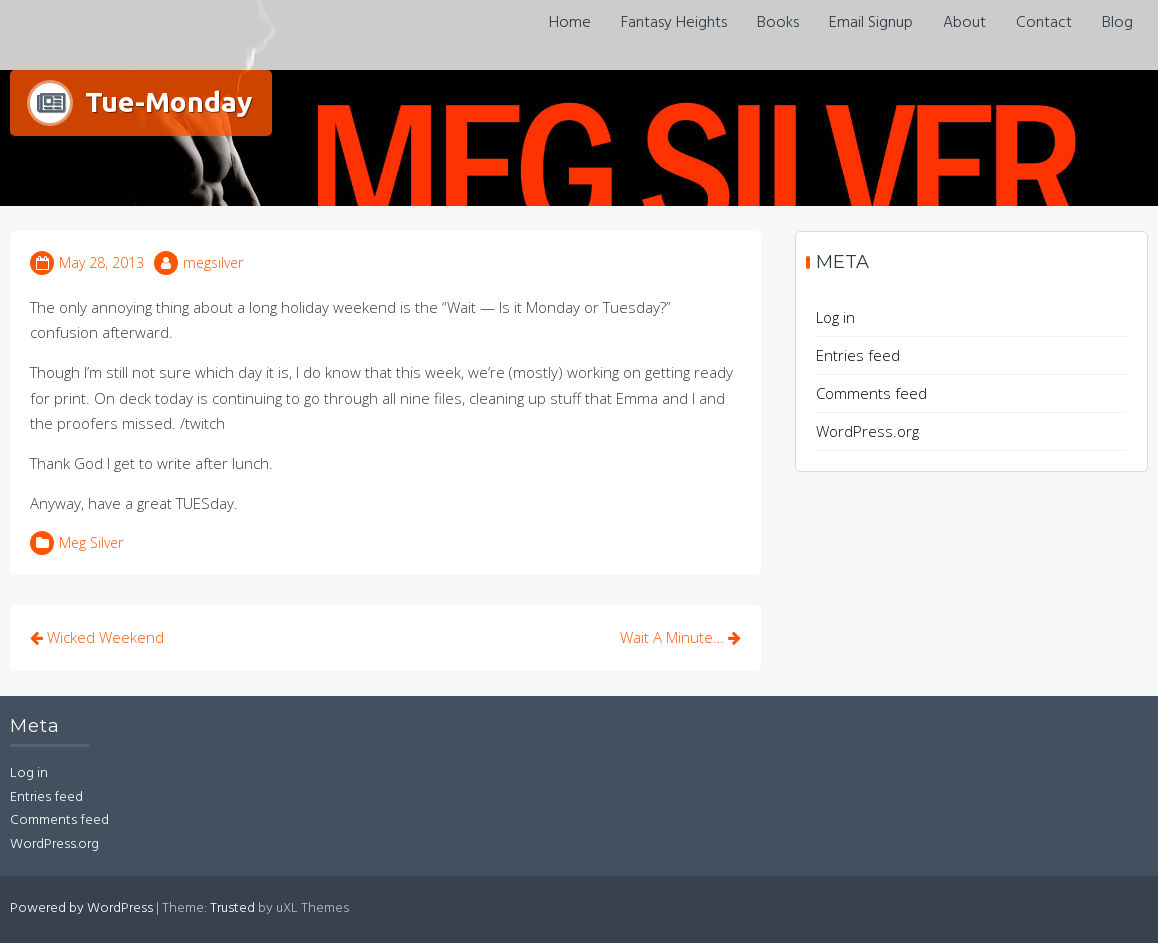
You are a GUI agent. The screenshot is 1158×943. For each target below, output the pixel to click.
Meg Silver (91, 542)
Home (570, 23)
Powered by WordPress (81, 908)
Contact (1044, 23)
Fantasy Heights (674, 23)
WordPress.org (867, 431)
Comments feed (871, 393)
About (964, 23)
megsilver (213, 262)
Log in (835, 317)
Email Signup (871, 23)
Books (778, 23)
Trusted (232, 908)
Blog (1117, 23)
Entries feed (858, 355)
